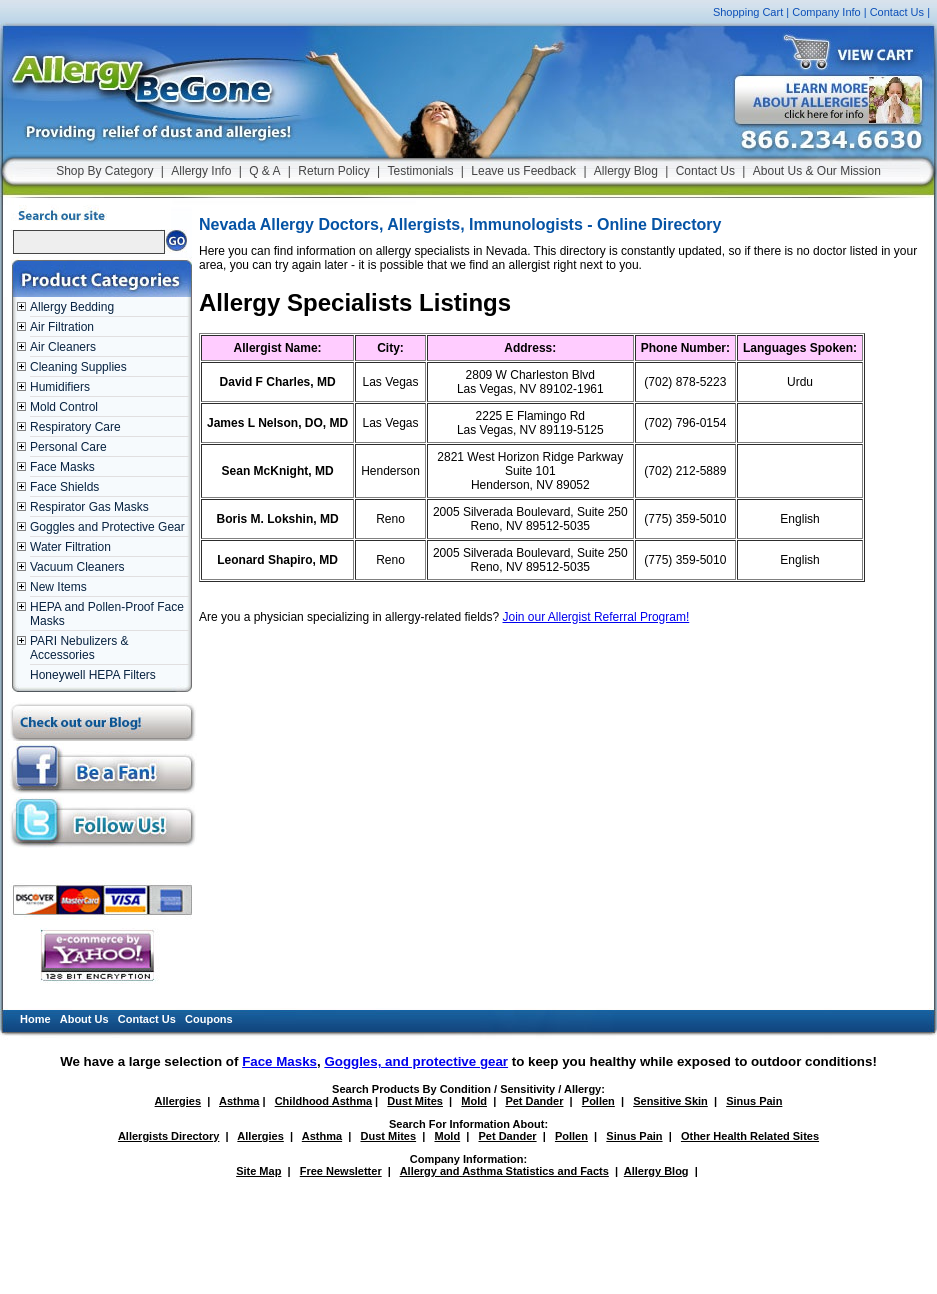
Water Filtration (70, 547)
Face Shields (64, 487)
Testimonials (420, 171)
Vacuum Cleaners (77, 567)
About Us (84, 1019)
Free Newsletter (341, 1171)
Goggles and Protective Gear (107, 527)
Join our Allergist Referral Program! (596, 617)
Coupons (209, 1019)
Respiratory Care (75, 427)
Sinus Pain (754, 1101)
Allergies (178, 1101)
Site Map (258, 1171)
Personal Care (68, 447)
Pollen (598, 1101)
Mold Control (64, 407)
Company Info (826, 12)
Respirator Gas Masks (89, 507)
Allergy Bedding (72, 307)
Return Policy (333, 171)
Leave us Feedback (523, 171)
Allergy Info (201, 171)
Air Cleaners (63, 347)
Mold (474, 1101)
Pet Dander (534, 1101)
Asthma (239, 1101)
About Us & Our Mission (817, 171)
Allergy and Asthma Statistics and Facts (504, 1171)
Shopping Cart (748, 12)
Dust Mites (415, 1101)
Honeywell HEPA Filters (93, 675)
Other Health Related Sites (750, 1136)
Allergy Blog (626, 171)
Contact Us (897, 12)
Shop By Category (104, 171)
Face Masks (62, 467)
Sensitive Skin (670, 1101)
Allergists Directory (168, 1136)
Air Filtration (62, 327)
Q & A (264, 171)
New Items (58, 587)
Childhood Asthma (323, 1101)
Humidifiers (60, 387)
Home (35, 1019)
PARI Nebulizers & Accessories (79, 648)
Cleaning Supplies (78, 367)
